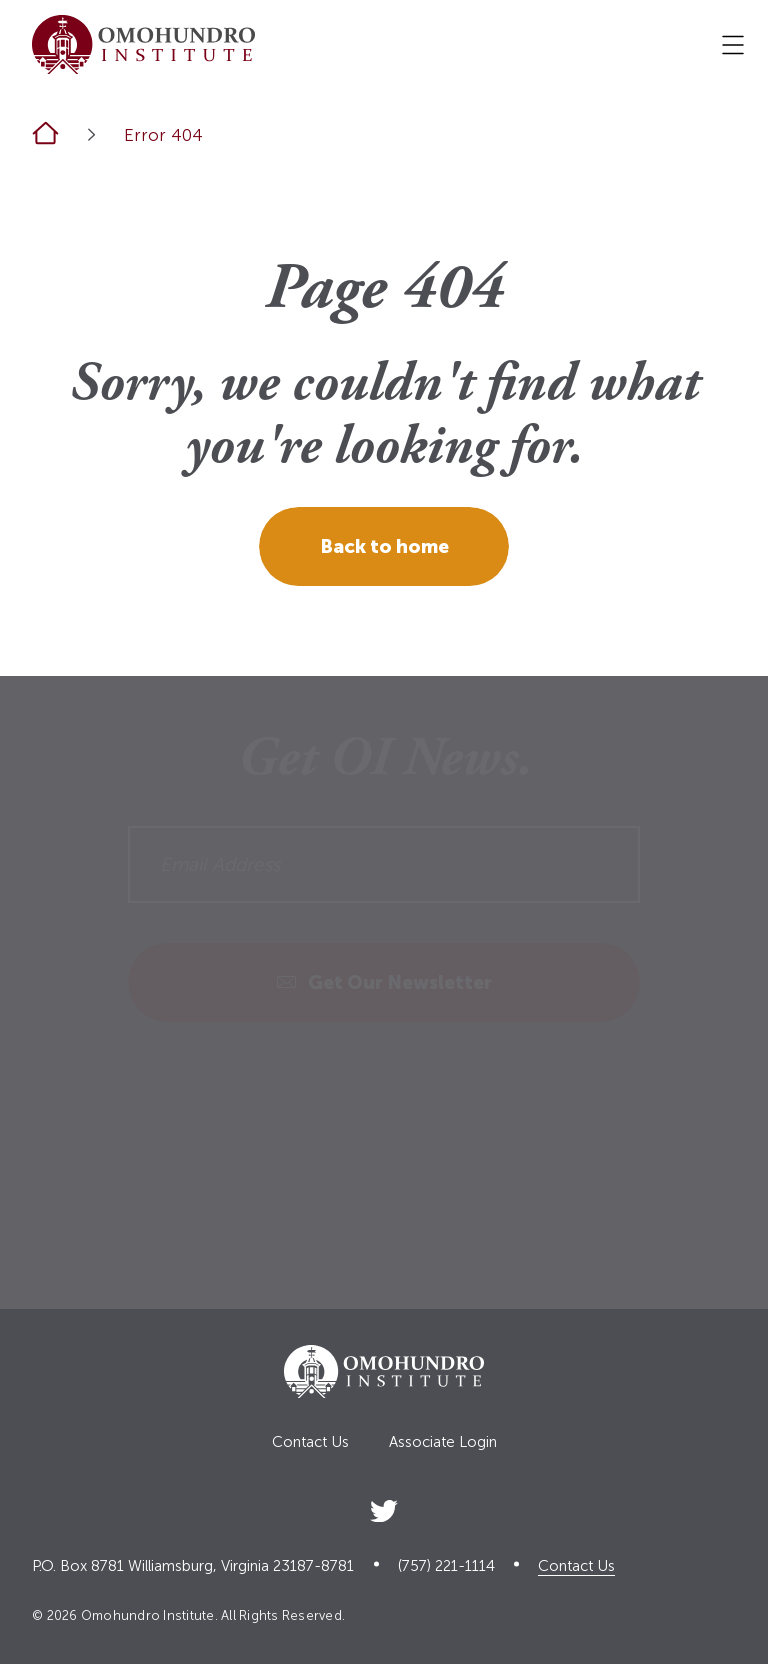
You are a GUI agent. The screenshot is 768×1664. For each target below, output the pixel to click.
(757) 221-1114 (446, 1566)
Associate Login (443, 1442)
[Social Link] (384, 1507)
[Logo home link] (143, 44)
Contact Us (310, 1442)
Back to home (384, 546)
